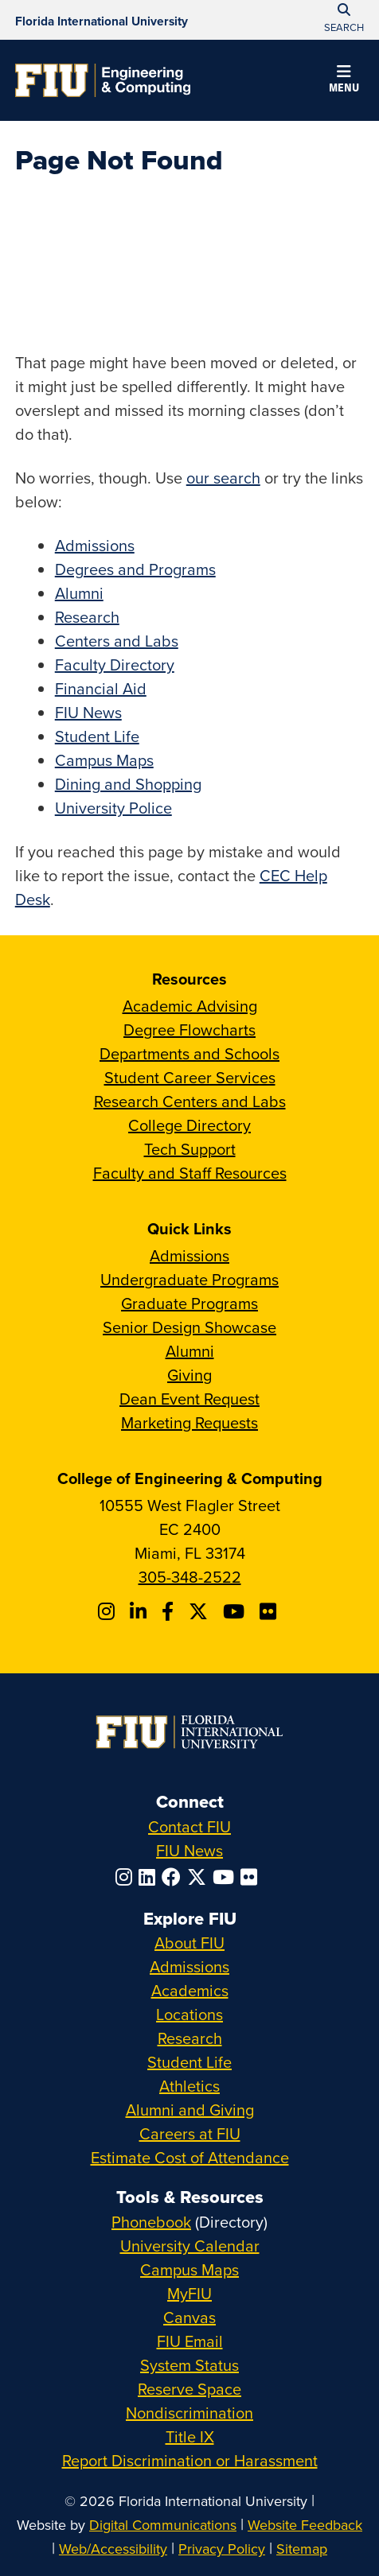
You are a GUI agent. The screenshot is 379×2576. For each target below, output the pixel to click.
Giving (189, 1374)
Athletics (189, 2085)
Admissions (95, 545)
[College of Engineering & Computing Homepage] (102, 80)
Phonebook (151, 2221)
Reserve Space (189, 2388)
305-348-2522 (190, 1576)
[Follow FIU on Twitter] (200, 1877)
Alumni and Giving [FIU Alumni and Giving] (190, 2109)
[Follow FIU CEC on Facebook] (170, 1611)
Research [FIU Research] (190, 2038)
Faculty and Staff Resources (190, 1172)
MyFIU (189, 2293)
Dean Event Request (189, 1398)
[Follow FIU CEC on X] (201, 1611)
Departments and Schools (189, 1053)
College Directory (189, 1124)
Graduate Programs (189, 1303)
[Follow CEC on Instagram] (109, 1611)
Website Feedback (305, 2525)
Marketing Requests (189, 1422)
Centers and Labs (116, 640)
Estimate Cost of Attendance (190, 2157)
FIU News (88, 712)
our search (223, 477)
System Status (189, 2364)
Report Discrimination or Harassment (190, 2460)
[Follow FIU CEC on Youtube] (236, 1611)
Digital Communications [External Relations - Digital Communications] (162, 2525)
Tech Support (190, 1148)
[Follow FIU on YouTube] (226, 1877)
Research (87, 616)
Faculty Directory (114, 664)
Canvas (189, 2317)
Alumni (79, 592)
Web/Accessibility (113, 2549)
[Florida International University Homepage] (101, 20)
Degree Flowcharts (189, 1029)
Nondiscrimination (189, 2412)
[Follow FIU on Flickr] (252, 1877)
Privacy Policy (221, 2549)
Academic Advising (190, 1005)
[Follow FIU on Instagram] (127, 1877)
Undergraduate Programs (189, 1279)
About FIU (189, 1942)
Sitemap (301, 2549)
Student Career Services (189, 1077)
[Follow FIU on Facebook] (174, 1877)
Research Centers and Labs (190, 1101)
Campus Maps (104, 759)
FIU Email (190, 2341)
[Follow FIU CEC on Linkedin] (140, 1611)
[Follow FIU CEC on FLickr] (270, 1611)
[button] (344, 81)
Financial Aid (101, 688)
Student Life (97, 736)
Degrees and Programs (135, 569)
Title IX (190, 2436)
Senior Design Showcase (189, 1327)
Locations (189, 2014)
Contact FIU (189, 1826)
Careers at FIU (189, 2133)
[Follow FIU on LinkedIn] (150, 1877)
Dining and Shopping (128, 783)
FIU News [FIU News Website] (189, 1850)
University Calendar (190, 2245)
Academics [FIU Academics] (190, 1990)
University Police (113, 807)
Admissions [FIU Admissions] (189, 1966)
